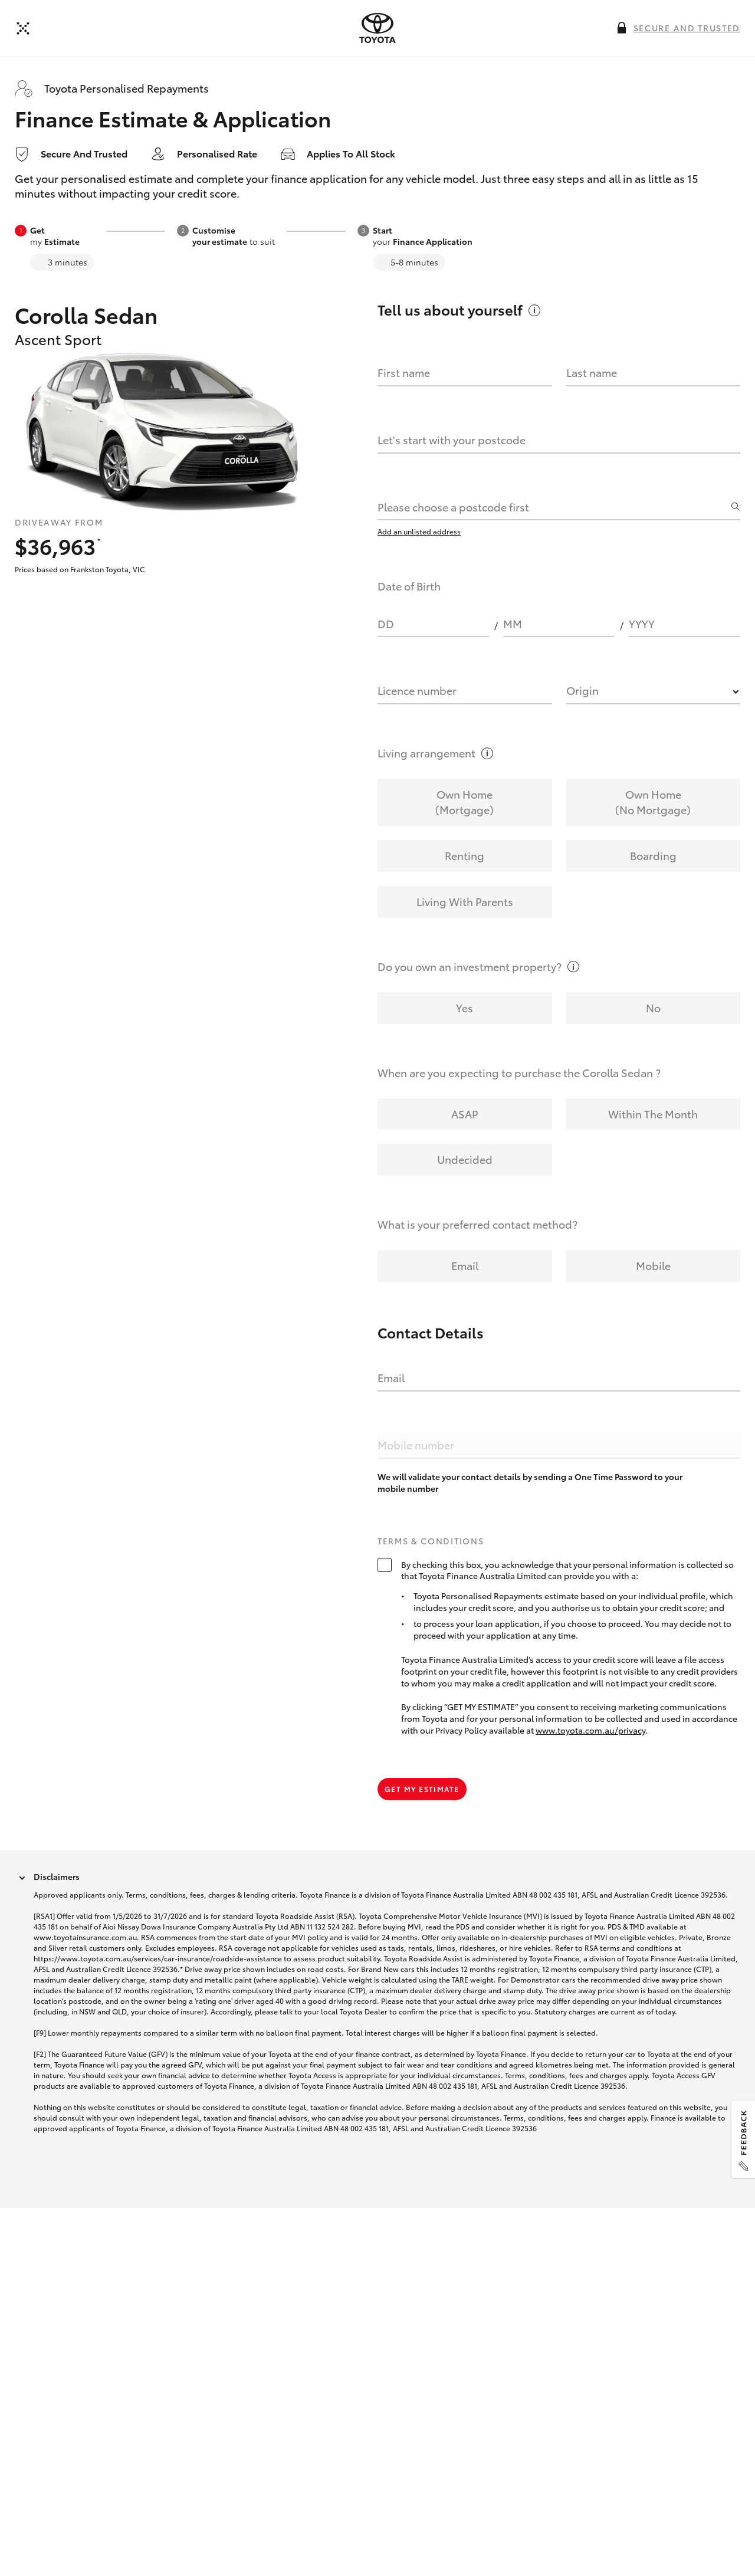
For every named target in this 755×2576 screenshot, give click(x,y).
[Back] (23, 28)
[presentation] (377, 28)
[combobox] (553, 507)
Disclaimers (57, 1876)
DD (386, 623)
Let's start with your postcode (452, 439)
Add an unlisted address (419, 531)
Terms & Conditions (431, 1541)
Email (391, 1377)
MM (512, 623)
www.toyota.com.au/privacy (590, 1730)
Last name (591, 372)
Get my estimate (422, 1789)
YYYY (642, 623)
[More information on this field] (622, 28)
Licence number (417, 690)
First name (404, 372)
